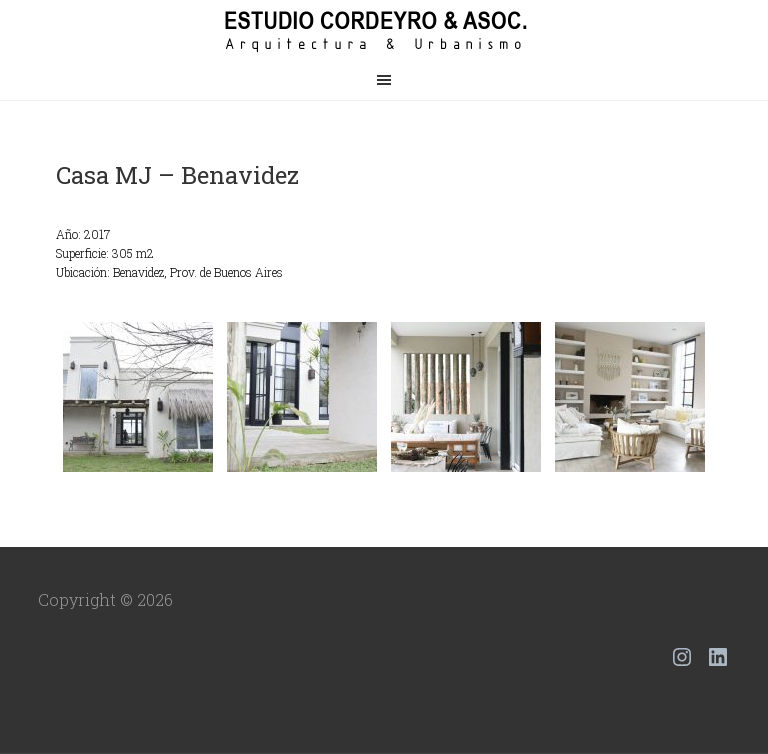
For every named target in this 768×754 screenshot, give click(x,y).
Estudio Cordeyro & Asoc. (384, 30)
